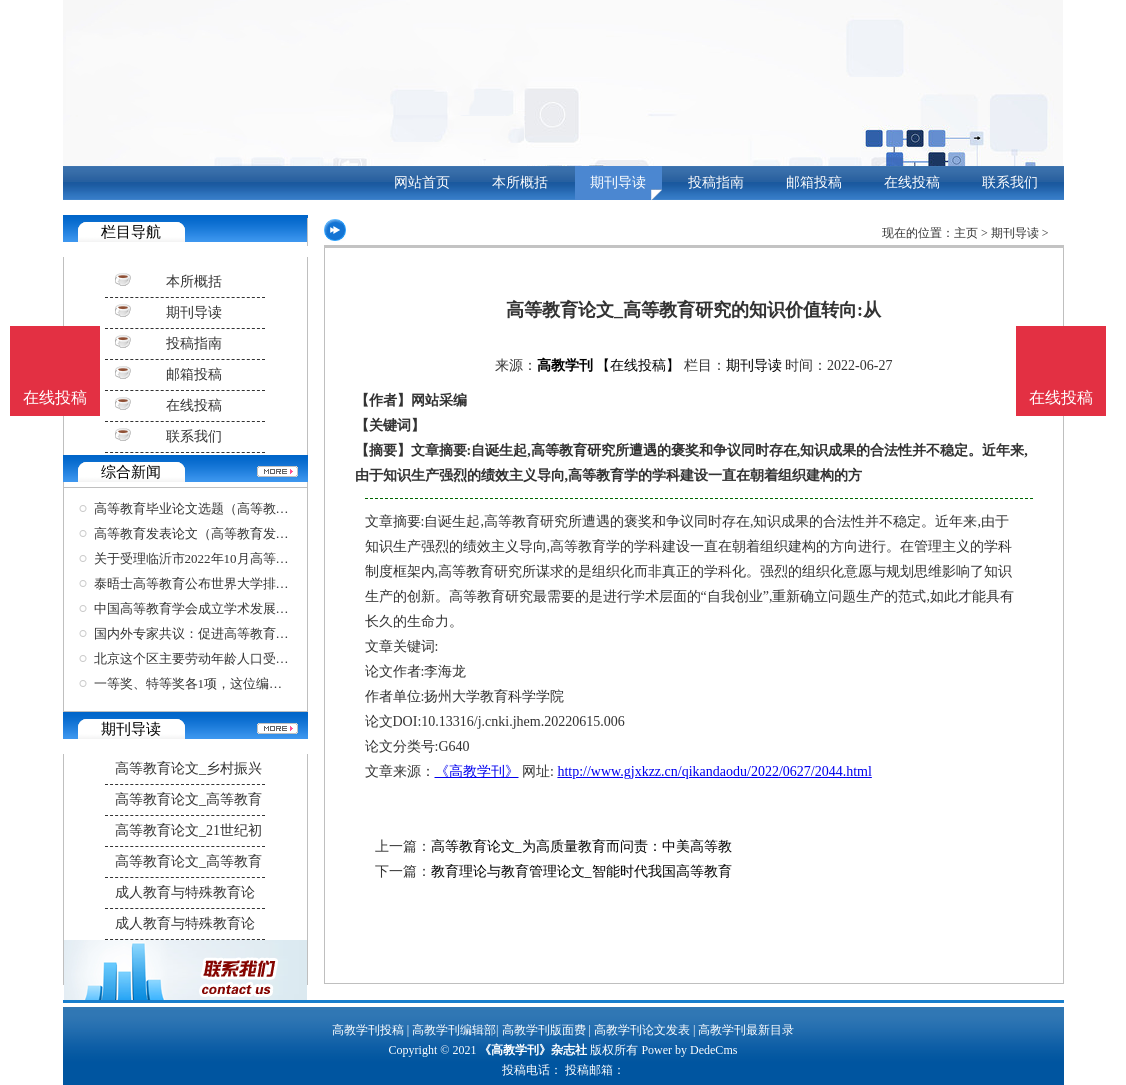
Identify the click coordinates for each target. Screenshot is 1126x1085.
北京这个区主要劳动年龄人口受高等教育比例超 (230, 658)
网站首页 (422, 182)
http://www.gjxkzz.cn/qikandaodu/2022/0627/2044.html (714, 771)
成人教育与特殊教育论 (185, 892)
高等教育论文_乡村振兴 (188, 768)
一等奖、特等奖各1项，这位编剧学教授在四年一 (234, 683)
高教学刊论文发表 (642, 1030)
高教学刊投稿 (368, 1030)
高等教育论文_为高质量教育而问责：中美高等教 (581, 846)
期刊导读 (618, 182)
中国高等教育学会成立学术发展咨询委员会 (217, 608)
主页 (966, 233)
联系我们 (1010, 182)
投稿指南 (716, 182)
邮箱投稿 (814, 182)
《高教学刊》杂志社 (533, 1050)
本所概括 (520, 182)
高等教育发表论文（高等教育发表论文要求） (224, 533)
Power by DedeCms (689, 1050)
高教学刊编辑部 (454, 1030)
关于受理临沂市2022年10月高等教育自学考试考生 (237, 558)
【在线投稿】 (638, 365)
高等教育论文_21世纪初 (188, 830)
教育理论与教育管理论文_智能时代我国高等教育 (581, 871)
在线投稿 (912, 182)
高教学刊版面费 (544, 1030)
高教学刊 (565, 365)
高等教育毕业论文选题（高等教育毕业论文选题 (230, 508)
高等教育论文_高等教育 (188, 799)
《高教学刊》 (477, 771)
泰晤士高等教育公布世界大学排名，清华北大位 (230, 583)
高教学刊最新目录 (746, 1030)
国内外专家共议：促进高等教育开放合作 (211, 633)
